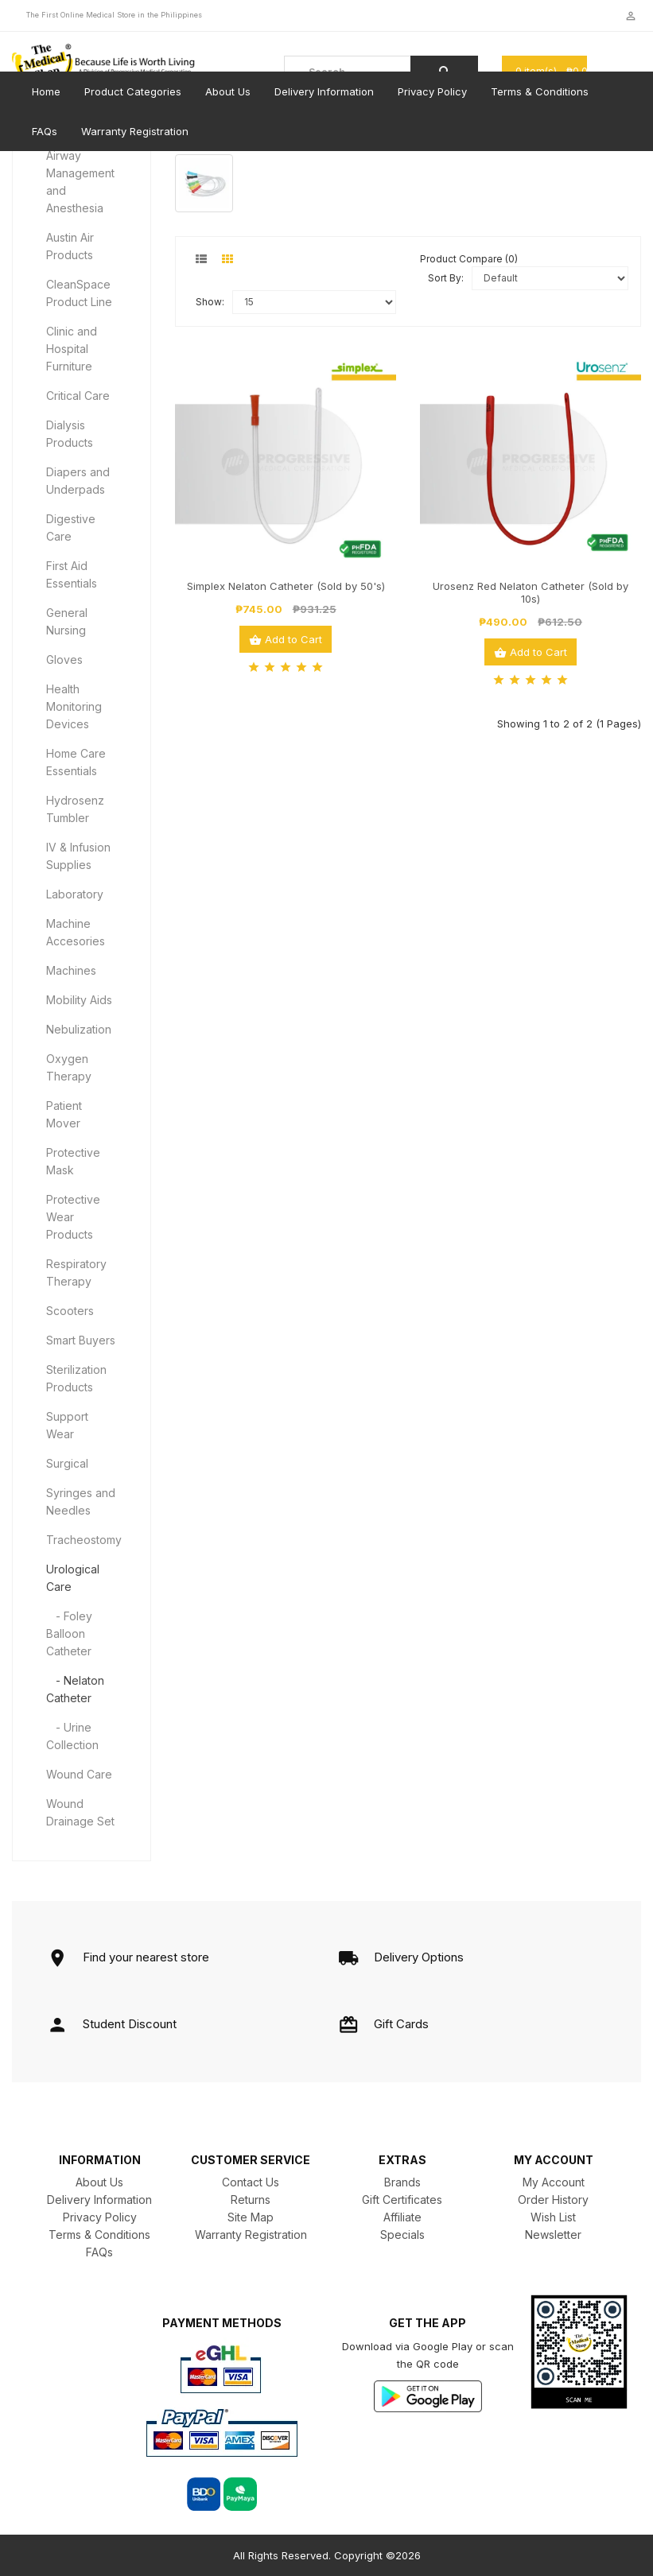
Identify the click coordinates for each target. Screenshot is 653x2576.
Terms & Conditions (540, 91)
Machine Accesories (75, 932)
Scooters (70, 1310)
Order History (553, 2199)
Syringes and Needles (80, 1501)
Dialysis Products (69, 433)
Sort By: (446, 278)
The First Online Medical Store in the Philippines (114, 14)
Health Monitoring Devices (74, 706)
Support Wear (67, 1425)
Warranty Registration (135, 131)
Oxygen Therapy (68, 1067)
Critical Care (78, 395)
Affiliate (402, 2217)
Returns (250, 2199)
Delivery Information (324, 91)
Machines (71, 970)
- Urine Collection (72, 1736)
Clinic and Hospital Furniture (71, 348)
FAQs (44, 131)
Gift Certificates (402, 2199)
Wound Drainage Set (80, 1812)
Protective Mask (73, 1161)
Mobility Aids (79, 1000)
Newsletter (553, 2234)
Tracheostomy (84, 1539)
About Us (228, 91)
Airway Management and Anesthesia (80, 182)
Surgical (67, 1463)
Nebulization (78, 1029)
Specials (402, 2234)
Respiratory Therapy (76, 1272)
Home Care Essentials (76, 762)
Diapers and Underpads (78, 480)
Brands (402, 2182)
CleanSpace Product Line (79, 292)
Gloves (64, 659)
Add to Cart (285, 639)
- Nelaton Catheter (75, 1689)
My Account (554, 2182)
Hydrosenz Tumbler (75, 808)
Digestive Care (70, 527)
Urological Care (72, 1577)
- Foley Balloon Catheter (69, 1633)
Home (46, 91)
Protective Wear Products (73, 1217)
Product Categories (132, 91)
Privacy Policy (432, 91)
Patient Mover (64, 1114)
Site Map (250, 2217)
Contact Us (250, 2182)
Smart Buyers (80, 1340)
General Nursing (66, 621)
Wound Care (79, 1774)
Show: (210, 302)
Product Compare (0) (469, 259)
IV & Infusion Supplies (78, 855)
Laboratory (74, 894)
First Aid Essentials (71, 574)
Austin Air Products (70, 246)
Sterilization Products (76, 1378)
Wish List (553, 2217)
